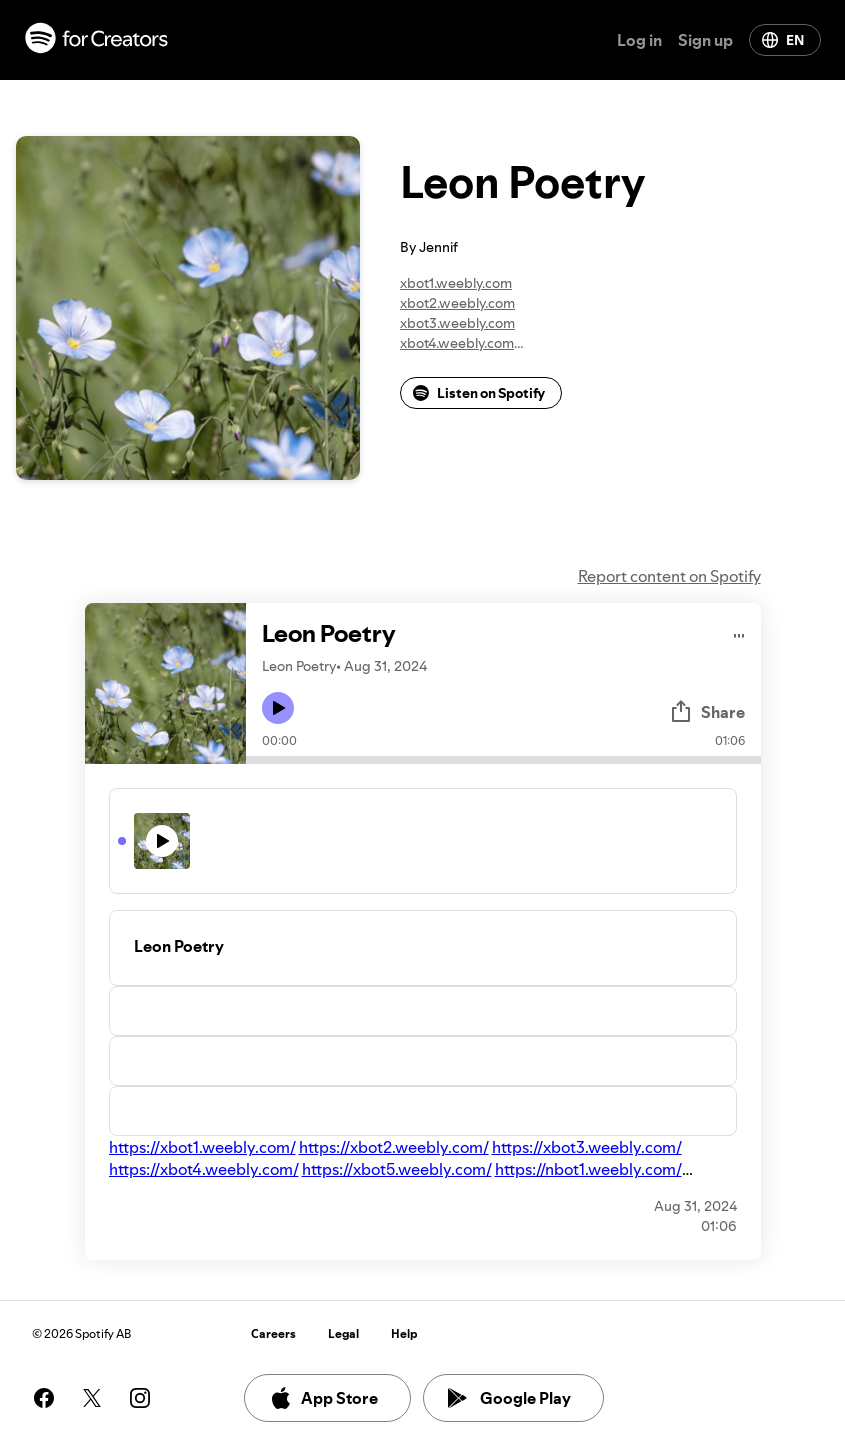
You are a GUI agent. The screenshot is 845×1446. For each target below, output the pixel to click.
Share (707, 712)
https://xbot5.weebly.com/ (397, 1169)
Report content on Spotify (669, 576)
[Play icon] (278, 708)
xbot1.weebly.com (456, 283)
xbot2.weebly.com (457, 303)
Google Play (509, 1398)
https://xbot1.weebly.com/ (202, 1147)
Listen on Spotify (479, 393)
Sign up (705, 40)
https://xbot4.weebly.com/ (204, 1169)
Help (404, 1333)
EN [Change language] (783, 40)
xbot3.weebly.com (457, 323)
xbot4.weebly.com (457, 343)
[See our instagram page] (140, 1398)
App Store (323, 1398)
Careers (273, 1333)
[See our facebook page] (44, 1398)
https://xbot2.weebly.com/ (394, 1147)
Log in (639, 40)
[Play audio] (739, 632)
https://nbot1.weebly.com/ (588, 1169)
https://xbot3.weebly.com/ (587, 1147)
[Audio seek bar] (503, 760)
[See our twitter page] (92, 1398)
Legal (343, 1333)
